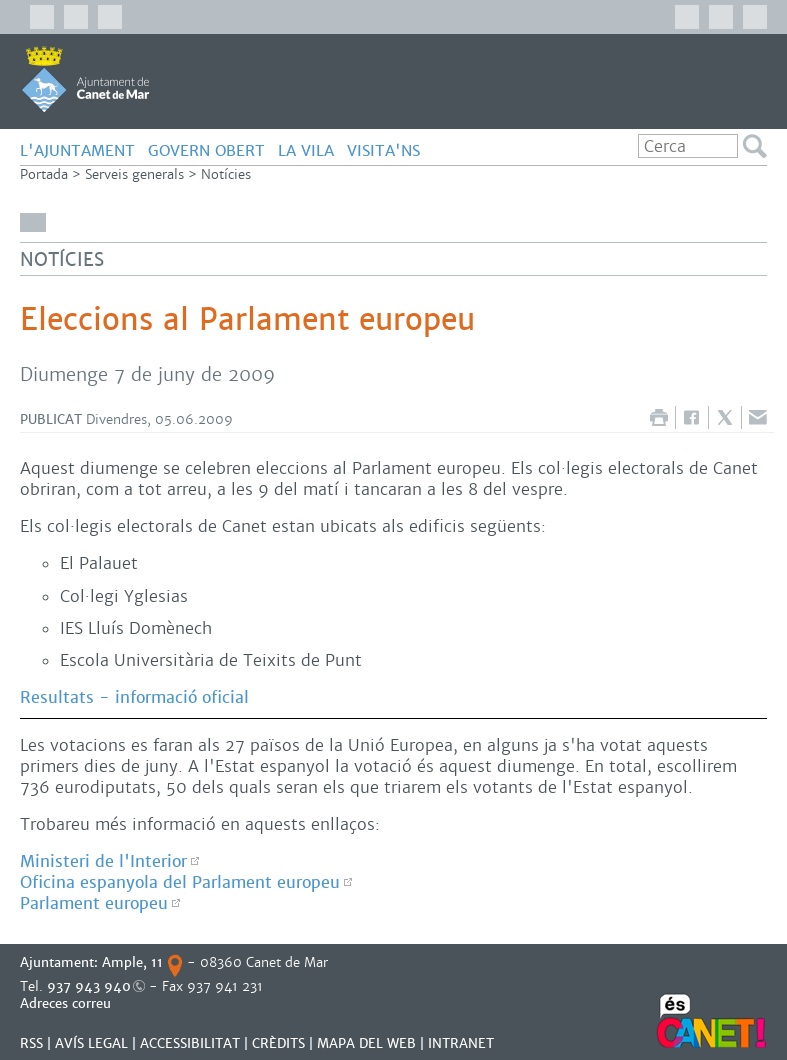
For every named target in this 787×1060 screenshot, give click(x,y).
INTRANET (461, 1043)
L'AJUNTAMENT (77, 150)
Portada (44, 174)
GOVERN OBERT (206, 150)
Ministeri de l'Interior (103, 861)
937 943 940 (89, 986)
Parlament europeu (94, 903)
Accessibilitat (190, 1043)
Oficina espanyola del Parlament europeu (180, 882)
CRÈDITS (278, 1043)
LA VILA (306, 150)
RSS (31, 1043)
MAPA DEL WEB (366, 1043)
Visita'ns (383, 150)
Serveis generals (134, 174)
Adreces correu (67, 1003)
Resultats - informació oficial (134, 697)
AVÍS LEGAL (91, 1043)
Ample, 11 (132, 962)
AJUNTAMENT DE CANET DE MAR (85, 79)
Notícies (226, 174)
